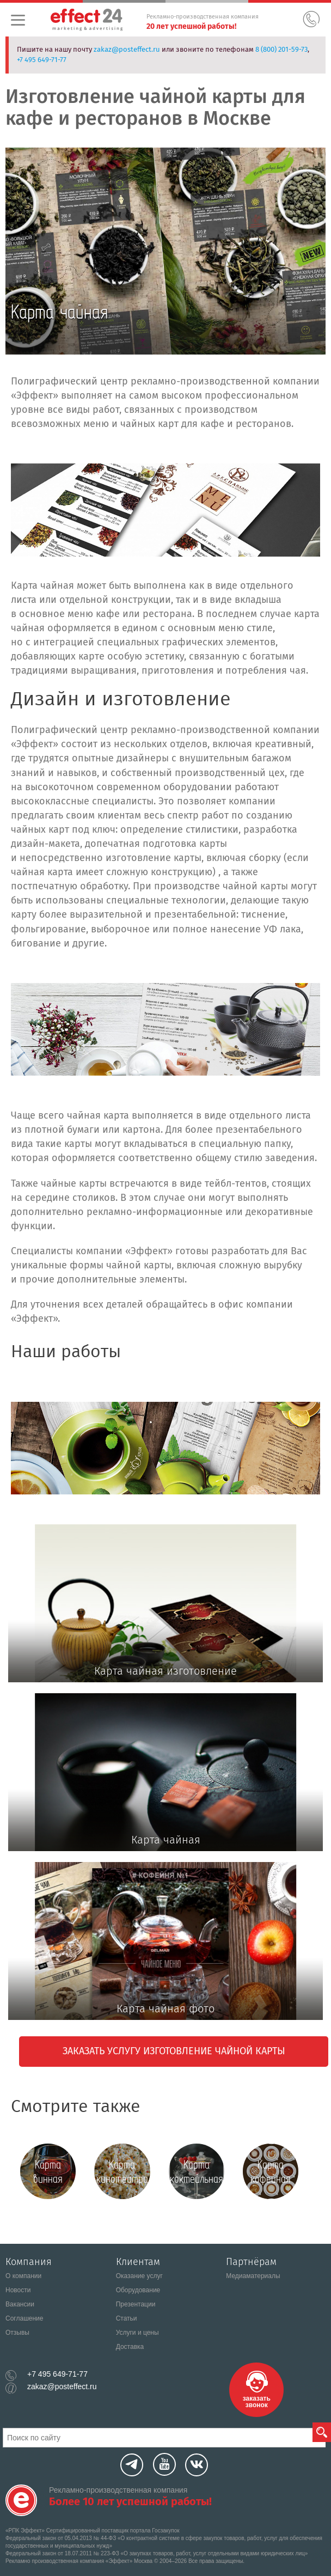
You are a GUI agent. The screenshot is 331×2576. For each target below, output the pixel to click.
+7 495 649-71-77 (41, 60)
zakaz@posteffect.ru (127, 49)
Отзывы (17, 2332)
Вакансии (19, 2304)
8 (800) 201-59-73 (281, 49)
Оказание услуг (139, 2276)
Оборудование (138, 2290)
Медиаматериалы (253, 2276)
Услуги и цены (137, 2332)
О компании (23, 2276)
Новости (17, 2290)
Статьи (126, 2318)
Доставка (130, 2347)
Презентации (136, 2304)
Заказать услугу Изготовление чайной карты (174, 2051)
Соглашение (24, 2318)
